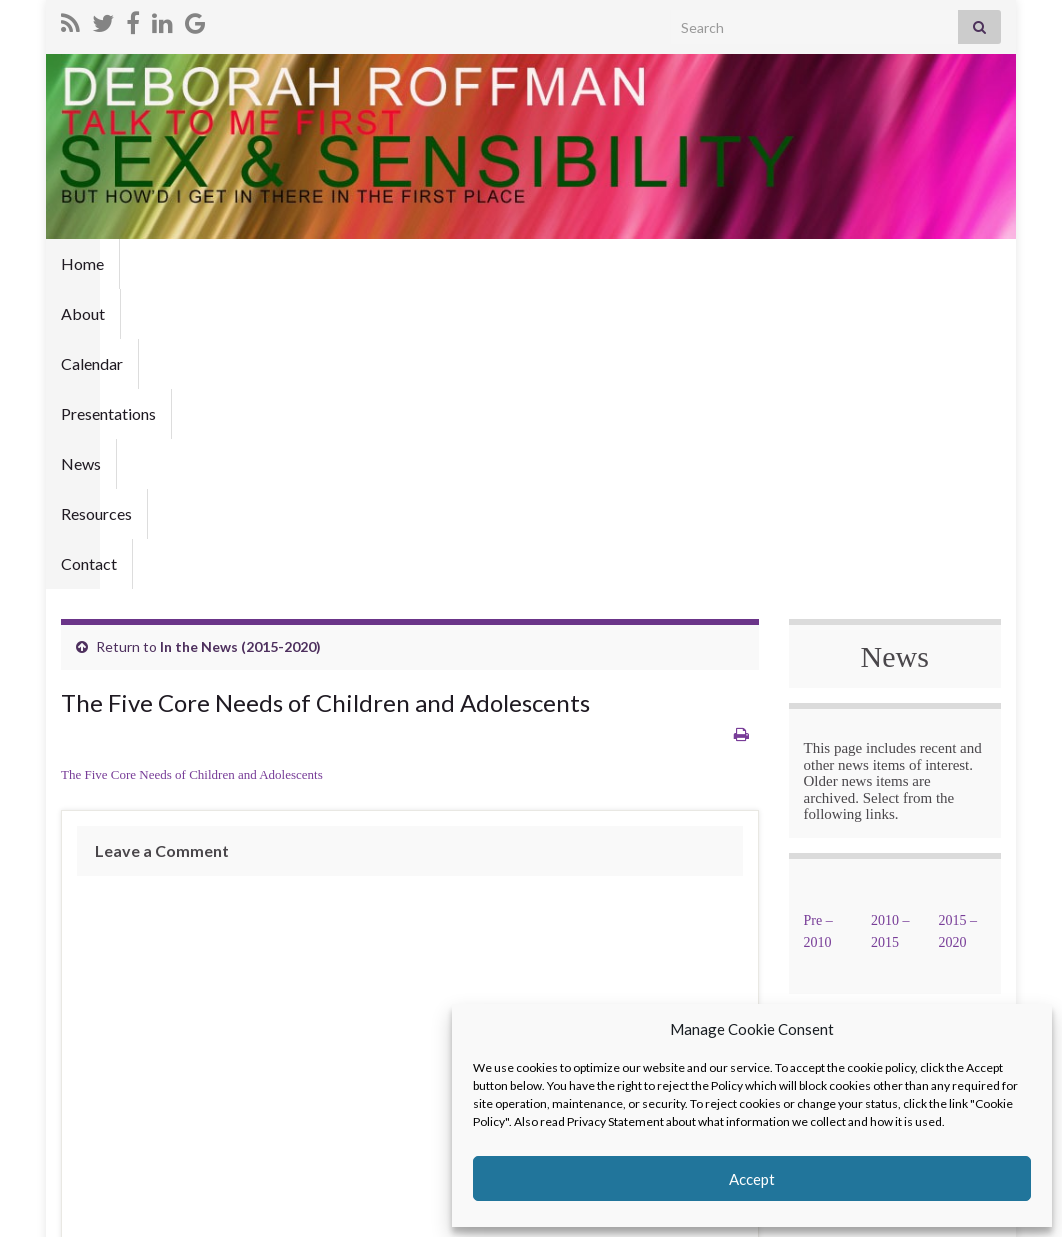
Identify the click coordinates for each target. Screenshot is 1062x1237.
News (449, 263)
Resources (535, 263)
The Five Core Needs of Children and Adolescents (192, 474)
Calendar (241, 263)
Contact (630, 263)
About (157, 263)
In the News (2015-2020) (240, 346)
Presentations (350, 263)
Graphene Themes (199, 1212)
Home (82, 263)
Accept (752, 1179)
